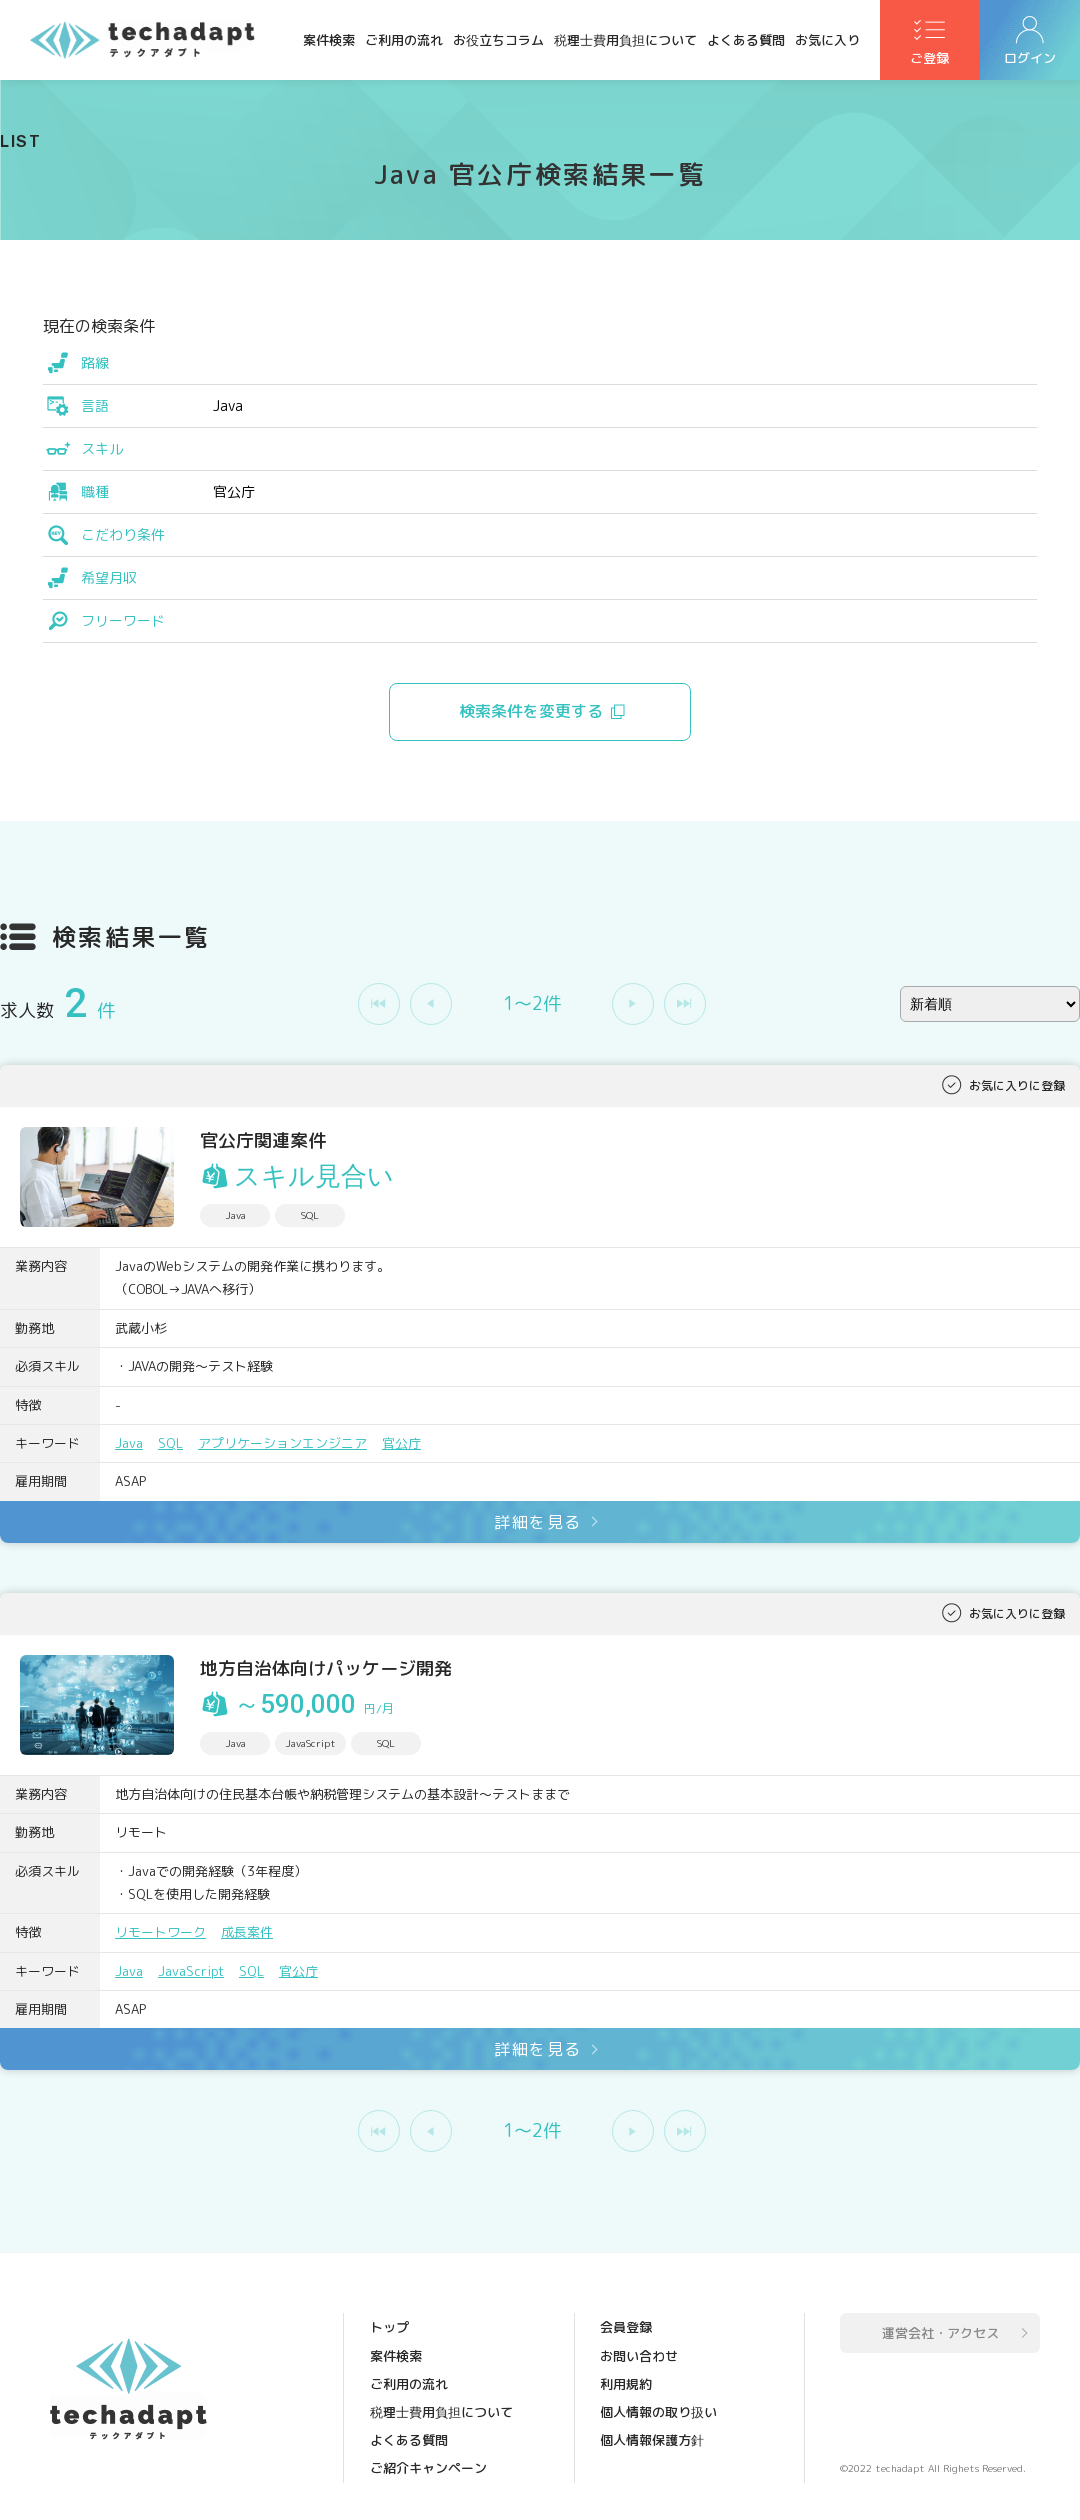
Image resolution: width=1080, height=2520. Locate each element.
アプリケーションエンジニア (282, 1443)
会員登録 (626, 2327)
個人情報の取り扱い (658, 2411)
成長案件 (247, 1932)
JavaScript (191, 1971)
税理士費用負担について (625, 40)
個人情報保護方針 (652, 2439)
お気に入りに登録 (1017, 1085)
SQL (170, 1443)
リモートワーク (160, 1932)
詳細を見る (538, 1522)
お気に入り (827, 40)
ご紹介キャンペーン (428, 2467)
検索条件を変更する (532, 712)
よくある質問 (746, 40)
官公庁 (401, 1443)
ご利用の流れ (404, 40)
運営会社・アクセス (940, 2333)
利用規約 (626, 2383)
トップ (389, 2327)
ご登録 (930, 61)
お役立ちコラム (498, 40)
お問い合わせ (639, 2355)
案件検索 (329, 40)
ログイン (1030, 61)
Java (129, 1443)
